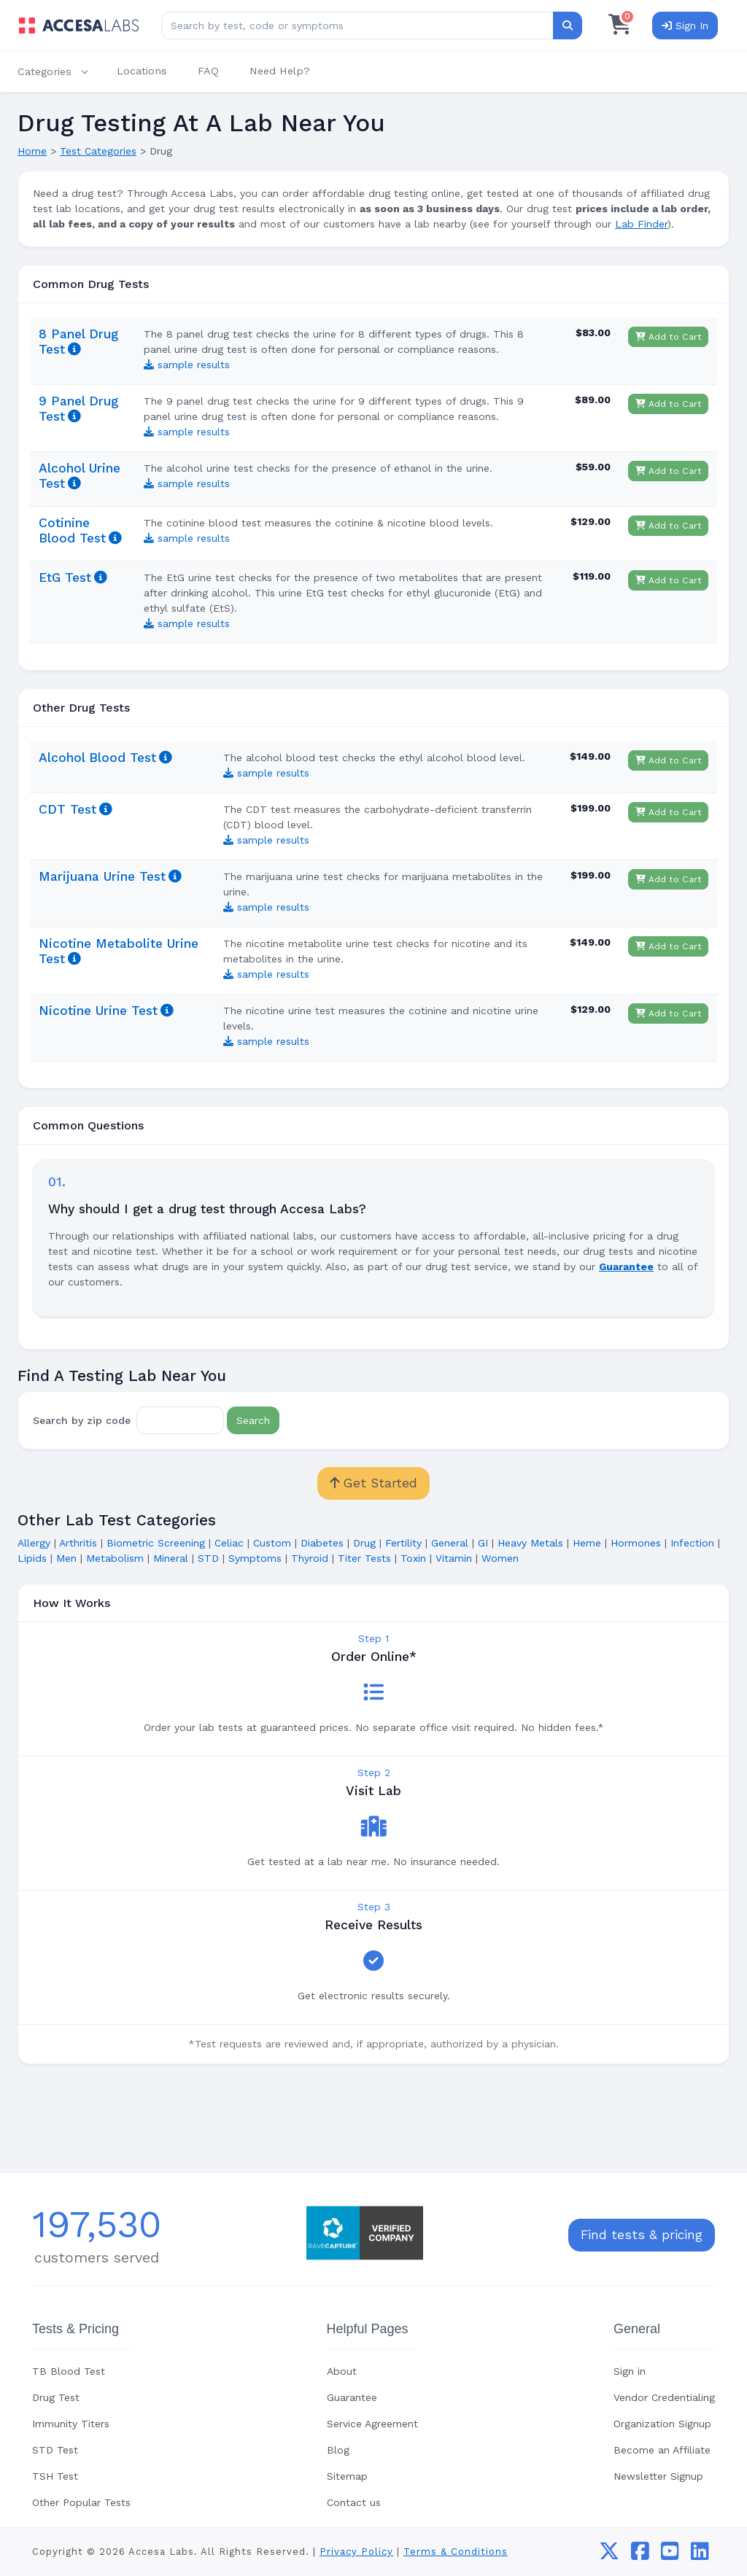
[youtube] (670, 2555)
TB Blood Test (68, 2371)
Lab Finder (641, 224)
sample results (187, 364)
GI (483, 1543)
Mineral (170, 1558)
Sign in (630, 2371)
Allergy (34, 1543)
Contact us (354, 2502)
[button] (60, 72)
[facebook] (640, 2555)
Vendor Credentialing (664, 2397)
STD (208, 1558)
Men (66, 1558)
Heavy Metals (530, 1543)
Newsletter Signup (658, 2476)
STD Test (55, 2450)
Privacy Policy (356, 2551)
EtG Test (65, 577)
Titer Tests (364, 1558)
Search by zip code (82, 1420)
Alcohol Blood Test (97, 757)
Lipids (32, 1558)
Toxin (413, 1558)
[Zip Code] (180, 1420)
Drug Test (56, 2397)
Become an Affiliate (662, 2450)
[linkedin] (700, 2555)
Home (32, 151)
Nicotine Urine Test (98, 1010)
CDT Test (67, 809)
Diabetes (322, 1543)
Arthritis (78, 1543)
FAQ (208, 71)
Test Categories (98, 151)
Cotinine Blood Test (72, 530)
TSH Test (55, 2476)
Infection (692, 1543)
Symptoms (255, 1558)
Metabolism (115, 1558)
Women (500, 1558)
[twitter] (609, 2555)
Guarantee (352, 2397)
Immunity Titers (70, 2423)
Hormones (636, 1543)
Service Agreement (372, 2423)
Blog (338, 2450)
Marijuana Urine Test (102, 876)
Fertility (403, 1543)
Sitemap (347, 2476)
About (342, 2371)
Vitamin (454, 1558)
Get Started (373, 1483)
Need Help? (279, 71)
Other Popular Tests (81, 2502)
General (449, 1543)
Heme (587, 1543)
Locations (142, 71)
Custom (272, 1543)
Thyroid (309, 1558)
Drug (364, 1543)
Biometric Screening (156, 1543)
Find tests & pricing (642, 2234)
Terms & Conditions (455, 2551)
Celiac (229, 1543)
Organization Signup (662, 2423)
